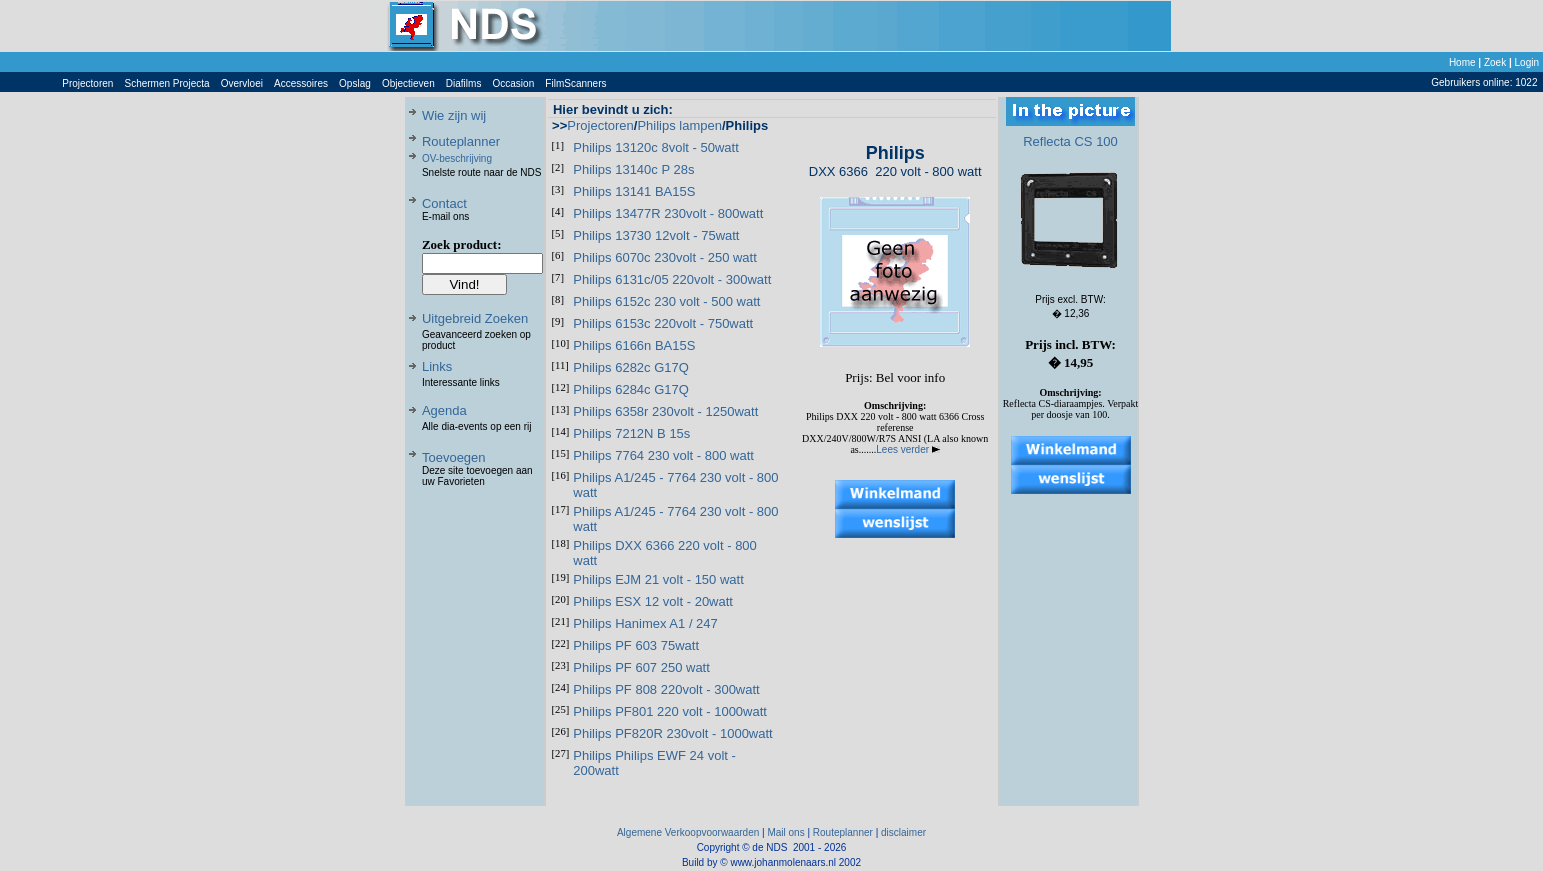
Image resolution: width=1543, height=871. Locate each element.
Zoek (1495, 62)
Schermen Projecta (167, 83)
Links (437, 366)
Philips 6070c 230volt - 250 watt (665, 257)
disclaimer (903, 832)
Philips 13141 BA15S (634, 191)
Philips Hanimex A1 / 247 (645, 623)
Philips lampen (679, 125)
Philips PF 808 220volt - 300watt (666, 689)
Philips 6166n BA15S (634, 345)
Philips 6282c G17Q (631, 367)
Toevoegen (454, 457)
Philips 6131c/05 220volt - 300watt (672, 279)
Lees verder (908, 449)
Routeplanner (461, 141)
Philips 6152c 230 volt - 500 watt (666, 301)
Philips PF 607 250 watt (641, 667)
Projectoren (87, 83)
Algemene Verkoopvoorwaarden (688, 832)
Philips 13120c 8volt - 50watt (655, 147)
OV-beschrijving (457, 158)
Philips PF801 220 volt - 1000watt (670, 711)
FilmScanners (575, 83)
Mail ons (785, 832)
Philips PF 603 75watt (636, 645)
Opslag (355, 83)
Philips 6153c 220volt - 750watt (663, 323)
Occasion (514, 83)
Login (1527, 62)
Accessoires (301, 83)
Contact (444, 203)
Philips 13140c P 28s (633, 169)
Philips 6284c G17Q (631, 389)
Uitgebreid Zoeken (475, 318)
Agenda (444, 410)
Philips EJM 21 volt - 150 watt (658, 579)
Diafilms (464, 83)
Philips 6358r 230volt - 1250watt (665, 411)
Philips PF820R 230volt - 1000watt (672, 733)
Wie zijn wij (454, 115)
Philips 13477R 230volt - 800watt (668, 213)
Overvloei (242, 83)
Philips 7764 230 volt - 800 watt (663, 455)
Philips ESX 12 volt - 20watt (653, 601)
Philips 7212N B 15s (631, 433)
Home (1462, 62)
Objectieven (408, 83)
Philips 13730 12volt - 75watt (656, 235)
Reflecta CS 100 (1070, 141)
